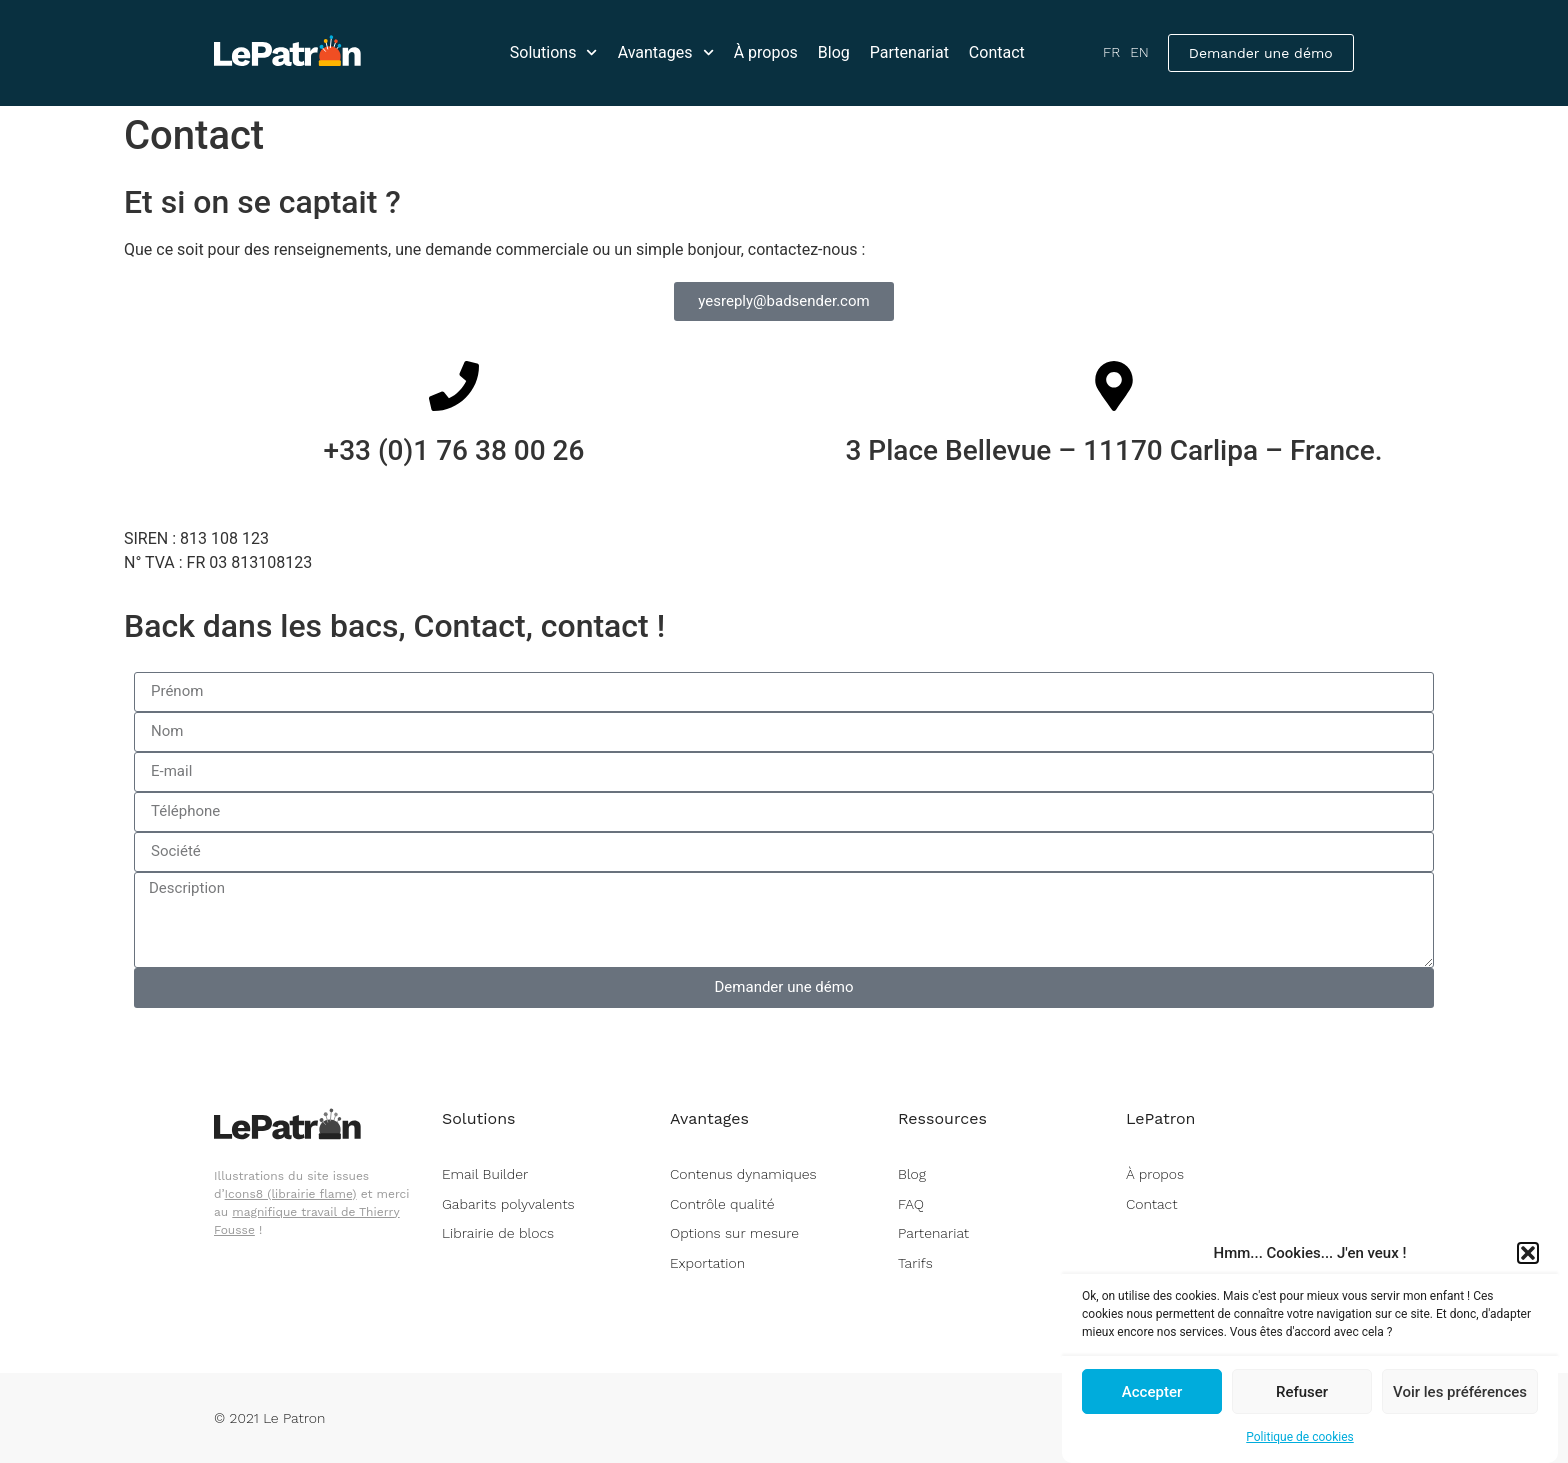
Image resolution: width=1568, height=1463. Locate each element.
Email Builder (485, 1174)
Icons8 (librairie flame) (291, 1194)
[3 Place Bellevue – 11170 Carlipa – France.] (1114, 386)
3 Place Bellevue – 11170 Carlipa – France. (1113, 450)
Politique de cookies (1299, 1440)
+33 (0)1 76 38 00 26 (454, 450)
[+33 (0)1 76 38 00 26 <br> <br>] (454, 386)
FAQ (911, 1204)
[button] (1528, 1256)
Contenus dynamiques (743, 1174)
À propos (766, 52)
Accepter (1152, 1394)
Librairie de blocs (498, 1233)
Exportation (707, 1263)
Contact (997, 52)
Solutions (554, 52)
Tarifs (915, 1263)
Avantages (666, 52)
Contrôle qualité (722, 1204)
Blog (834, 52)
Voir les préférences (1460, 1394)
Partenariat (909, 52)
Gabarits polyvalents (508, 1204)
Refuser (1302, 1394)
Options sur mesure (734, 1233)
